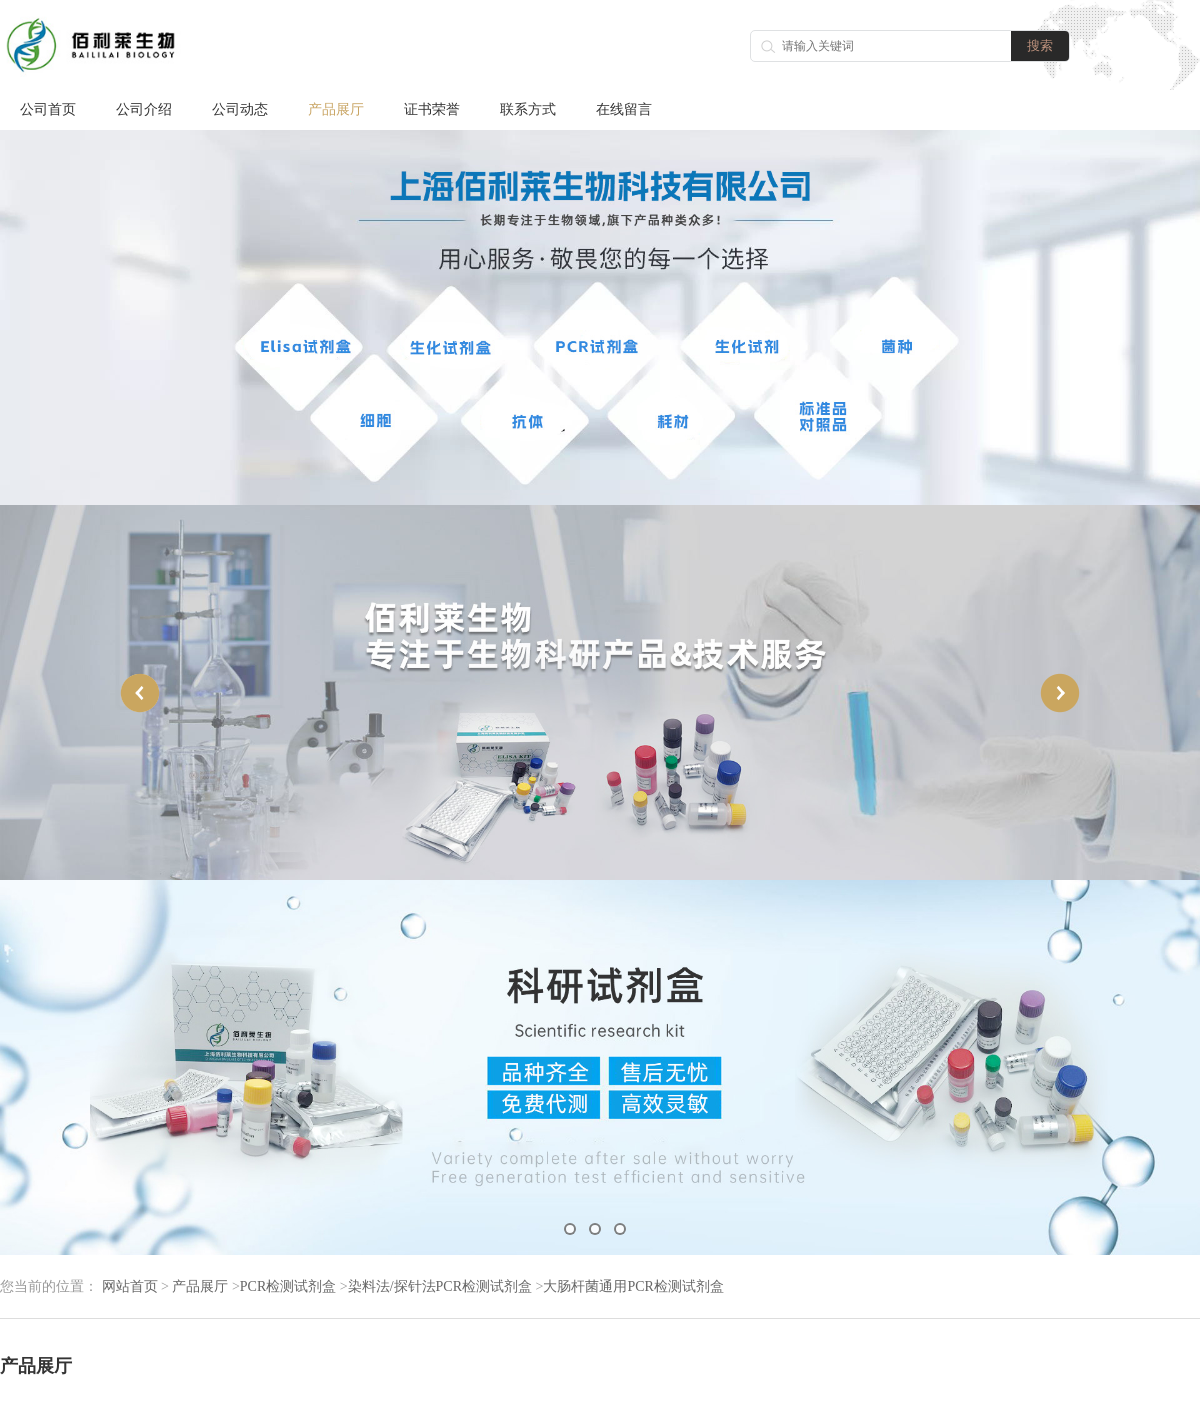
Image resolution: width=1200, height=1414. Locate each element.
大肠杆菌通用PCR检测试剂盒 (633, 1286)
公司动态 (240, 109)
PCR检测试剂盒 (288, 1286)
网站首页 (130, 1286)
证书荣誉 (432, 109)
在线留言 (624, 109)
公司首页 (48, 109)
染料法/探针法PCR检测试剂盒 (440, 1286)
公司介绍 (144, 109)
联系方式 (528, 109)
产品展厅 (336, 109)
